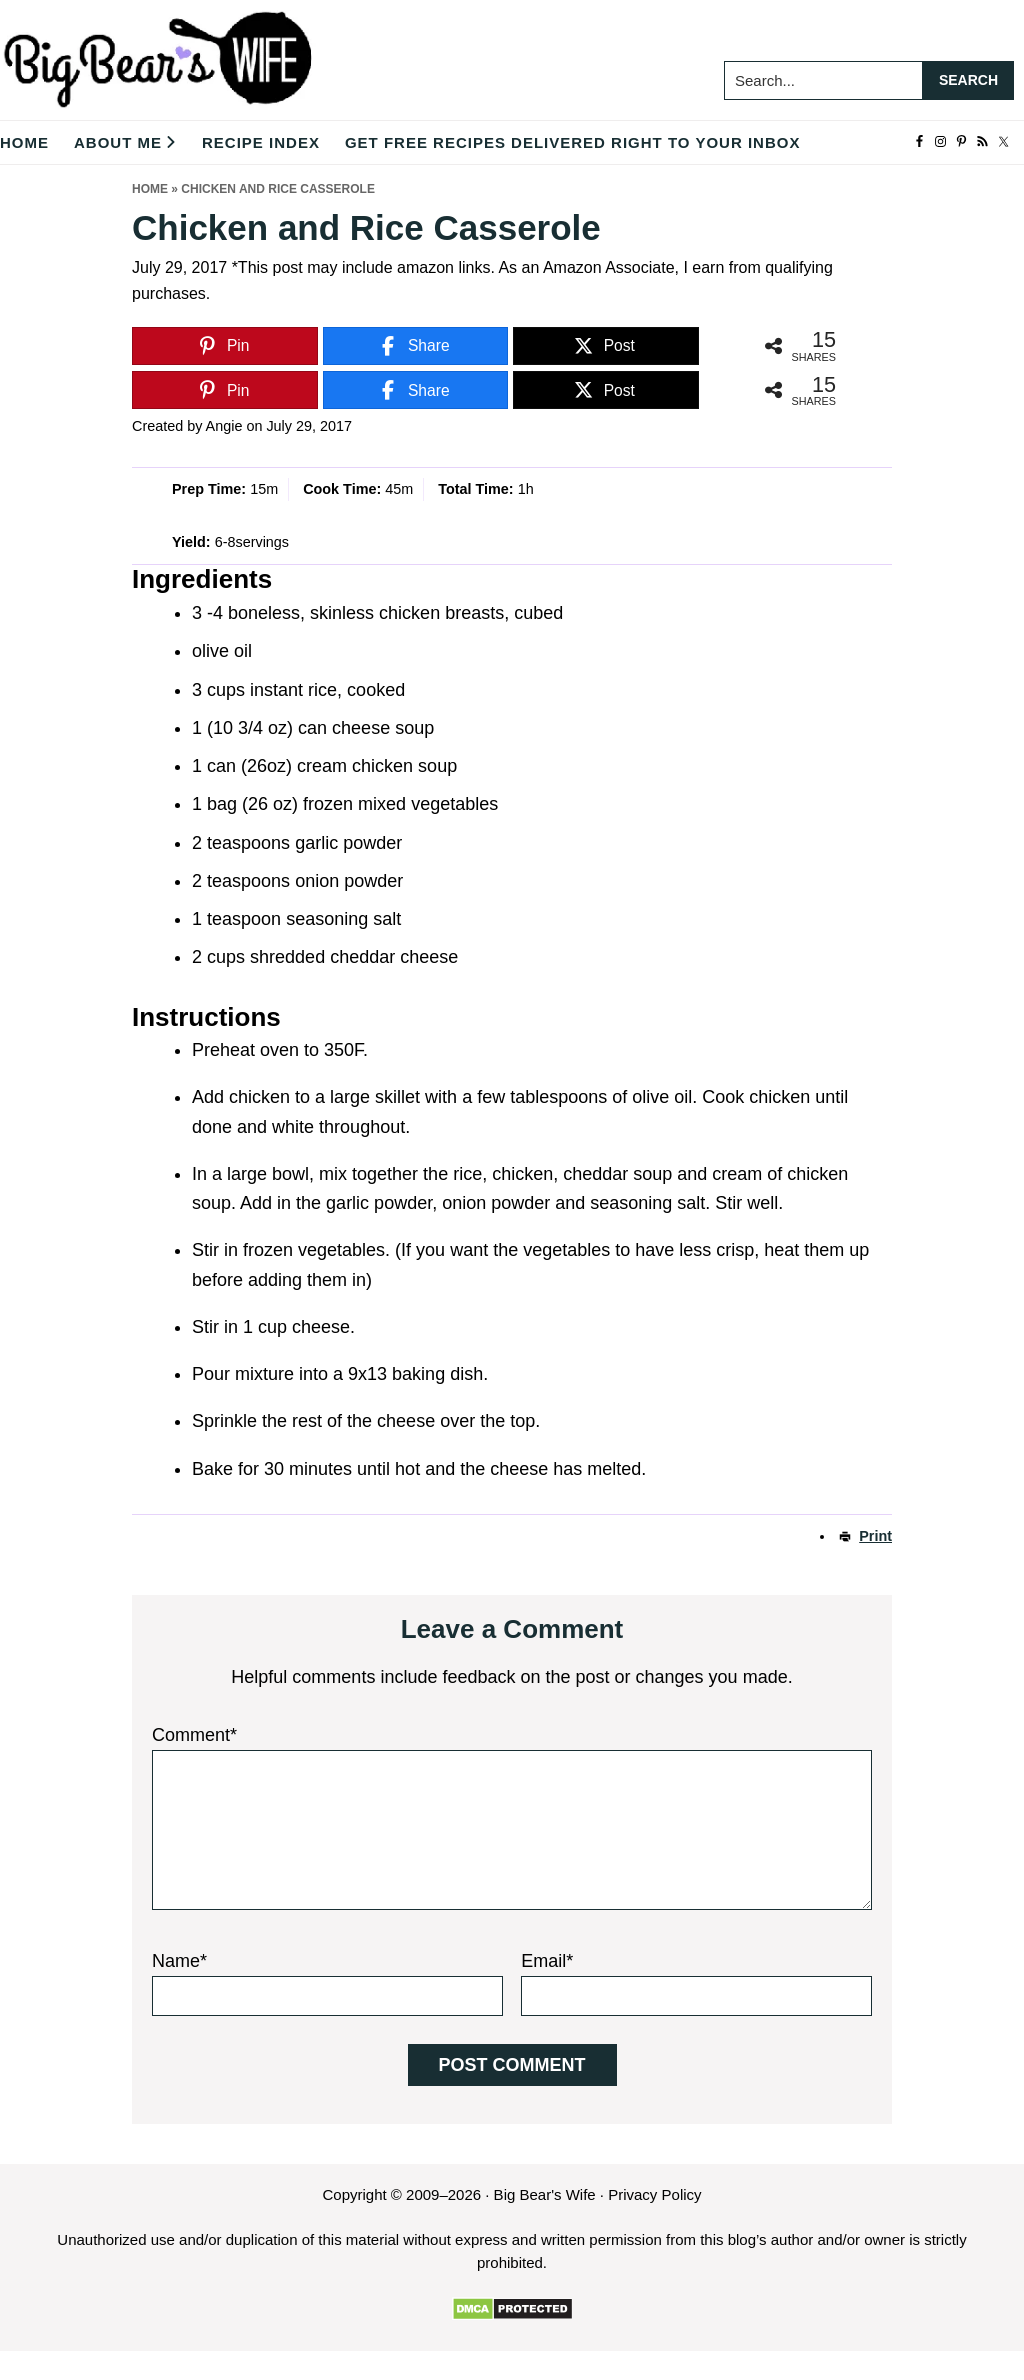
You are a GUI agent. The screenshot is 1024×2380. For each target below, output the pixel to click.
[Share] (416, 346)
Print (875, 1536)
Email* (547, 1961)
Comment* (194, 1735)
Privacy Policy (654, 2194)
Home (150, 189)
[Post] (606, 346)
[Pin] (225, 346)
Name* (179, 1961)
